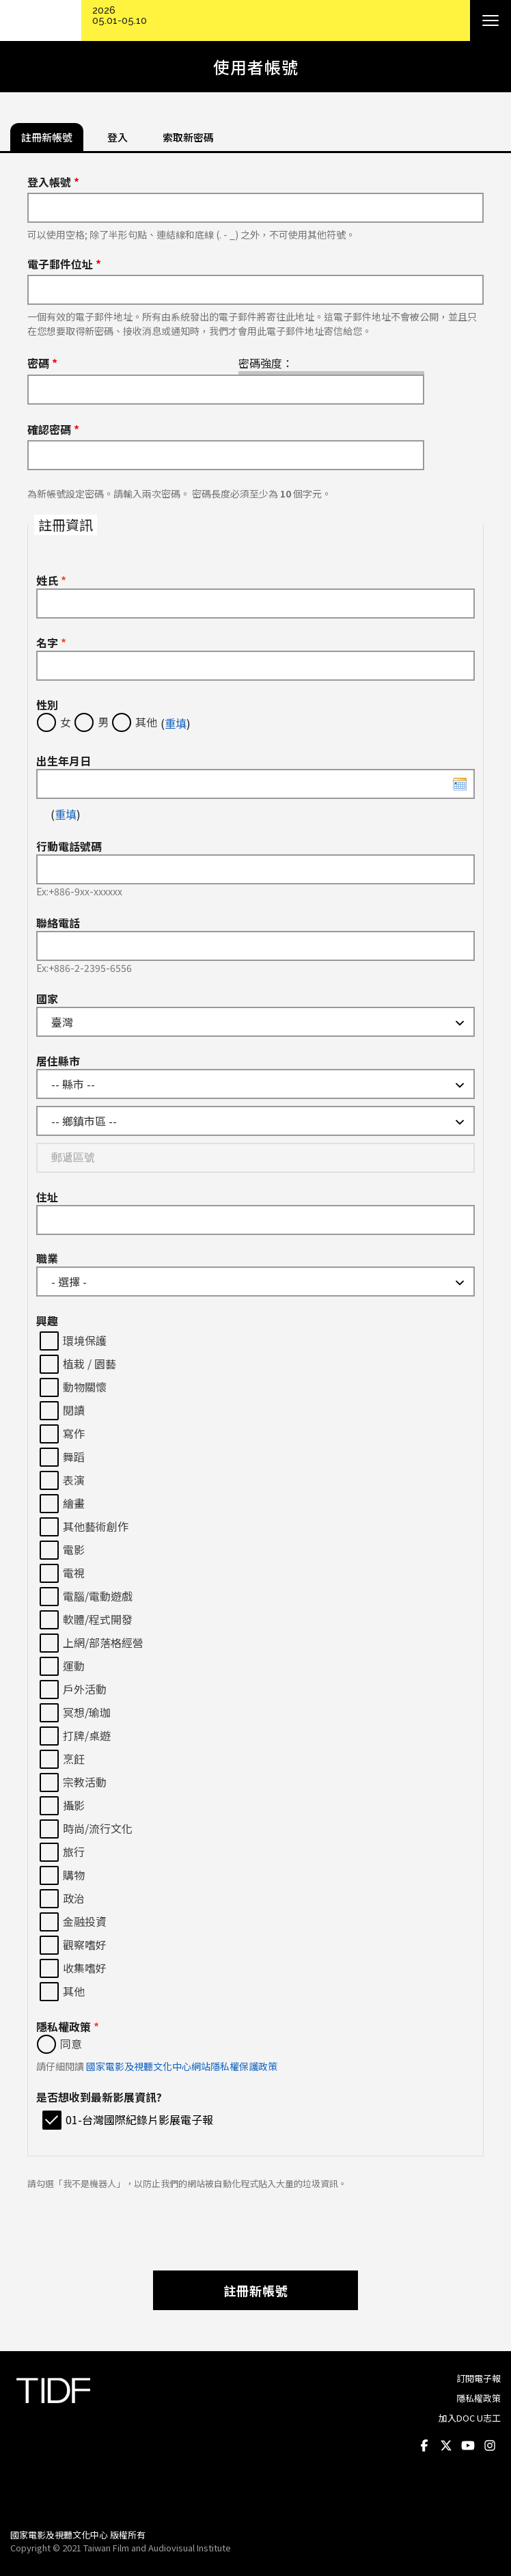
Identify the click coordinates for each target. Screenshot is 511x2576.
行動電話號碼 (69, 846)
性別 (47, 704)
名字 (51, 642)
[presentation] (255, 2223)
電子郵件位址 (64, 264)
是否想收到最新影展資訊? (99, 2097)
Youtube (468, 2445)
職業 (47, 1258)
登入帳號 (53, 182)
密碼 (42, 363)
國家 (47, 998)
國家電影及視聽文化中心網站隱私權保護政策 (181, 2066)
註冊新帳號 (255, 2290)
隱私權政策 (67, 2026)
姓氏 (51, 580)
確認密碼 (53, 429)
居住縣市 (58, 1061)
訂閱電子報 (478, 2378)
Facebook (424, 2445)
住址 (47, 1197)
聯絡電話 (58, 922)
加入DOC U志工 (470, 2417)
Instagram (490, 2445)
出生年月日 (63, 761)
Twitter (446, 2445)
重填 (176, 723)
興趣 (47, 1320)
